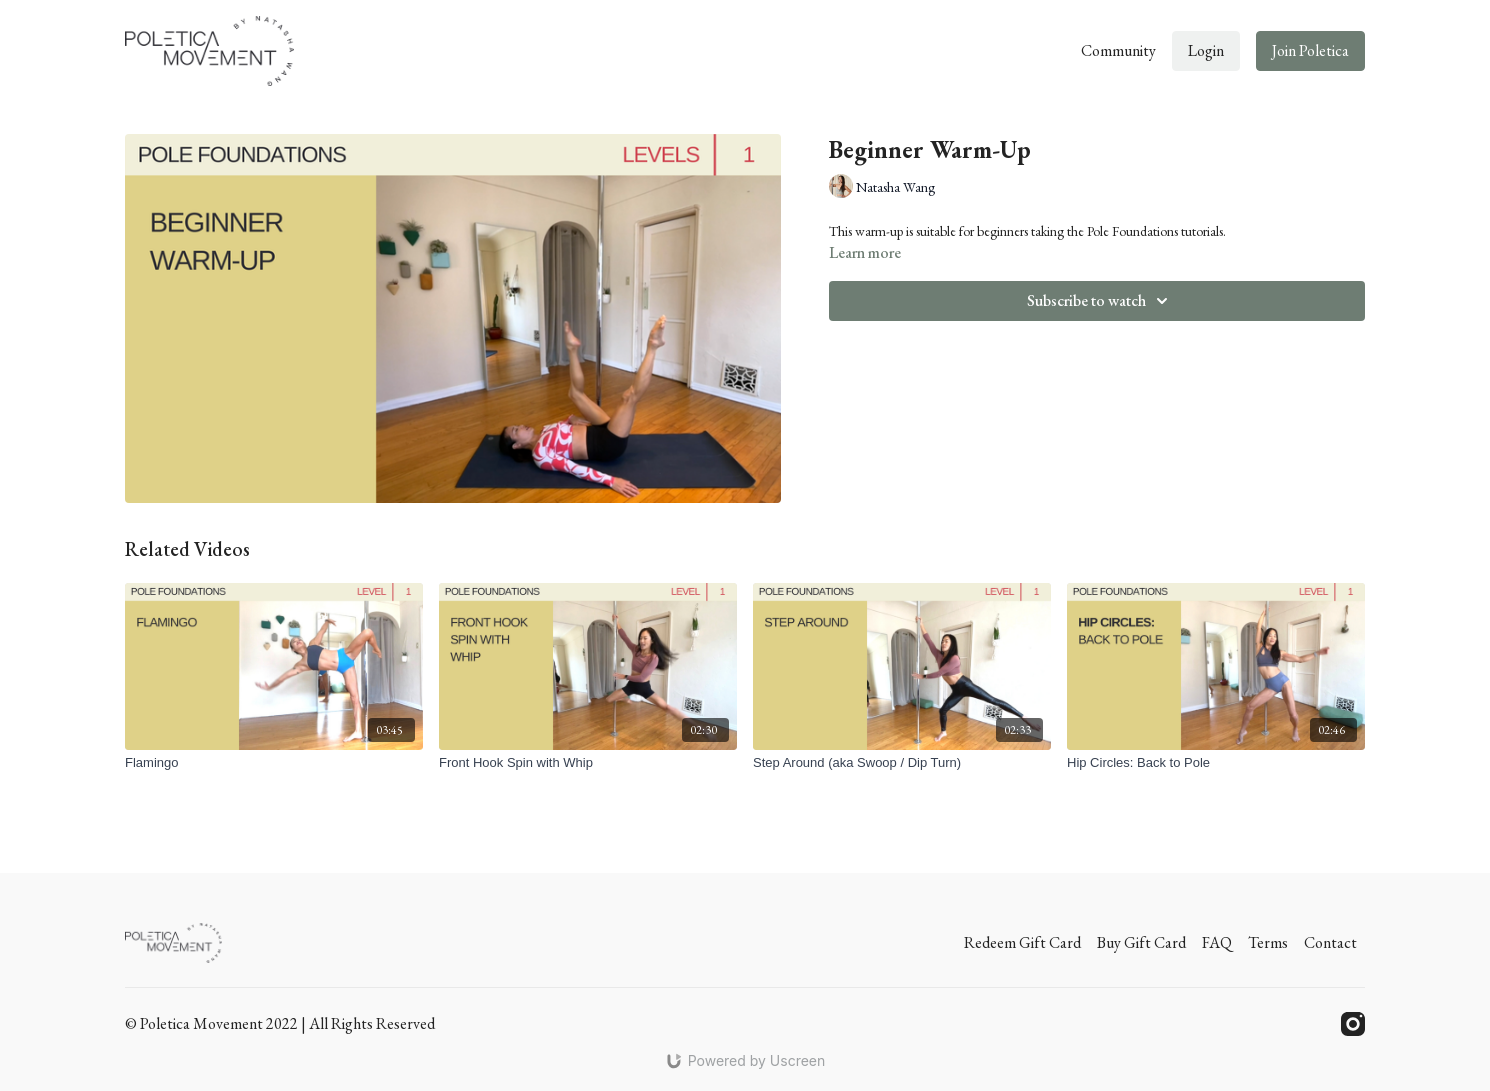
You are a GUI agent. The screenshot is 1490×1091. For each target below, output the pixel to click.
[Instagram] (1353, 1024)
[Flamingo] (274, 763)
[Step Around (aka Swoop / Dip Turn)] (902, 763)
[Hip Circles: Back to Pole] (1216, 763)
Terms (1268, 942)
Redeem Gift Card (1022, 942)
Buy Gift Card (1141, 942)
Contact (1330, 942)
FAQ (1217, 942)
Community (1118, 50)
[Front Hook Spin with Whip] (588, 763)
